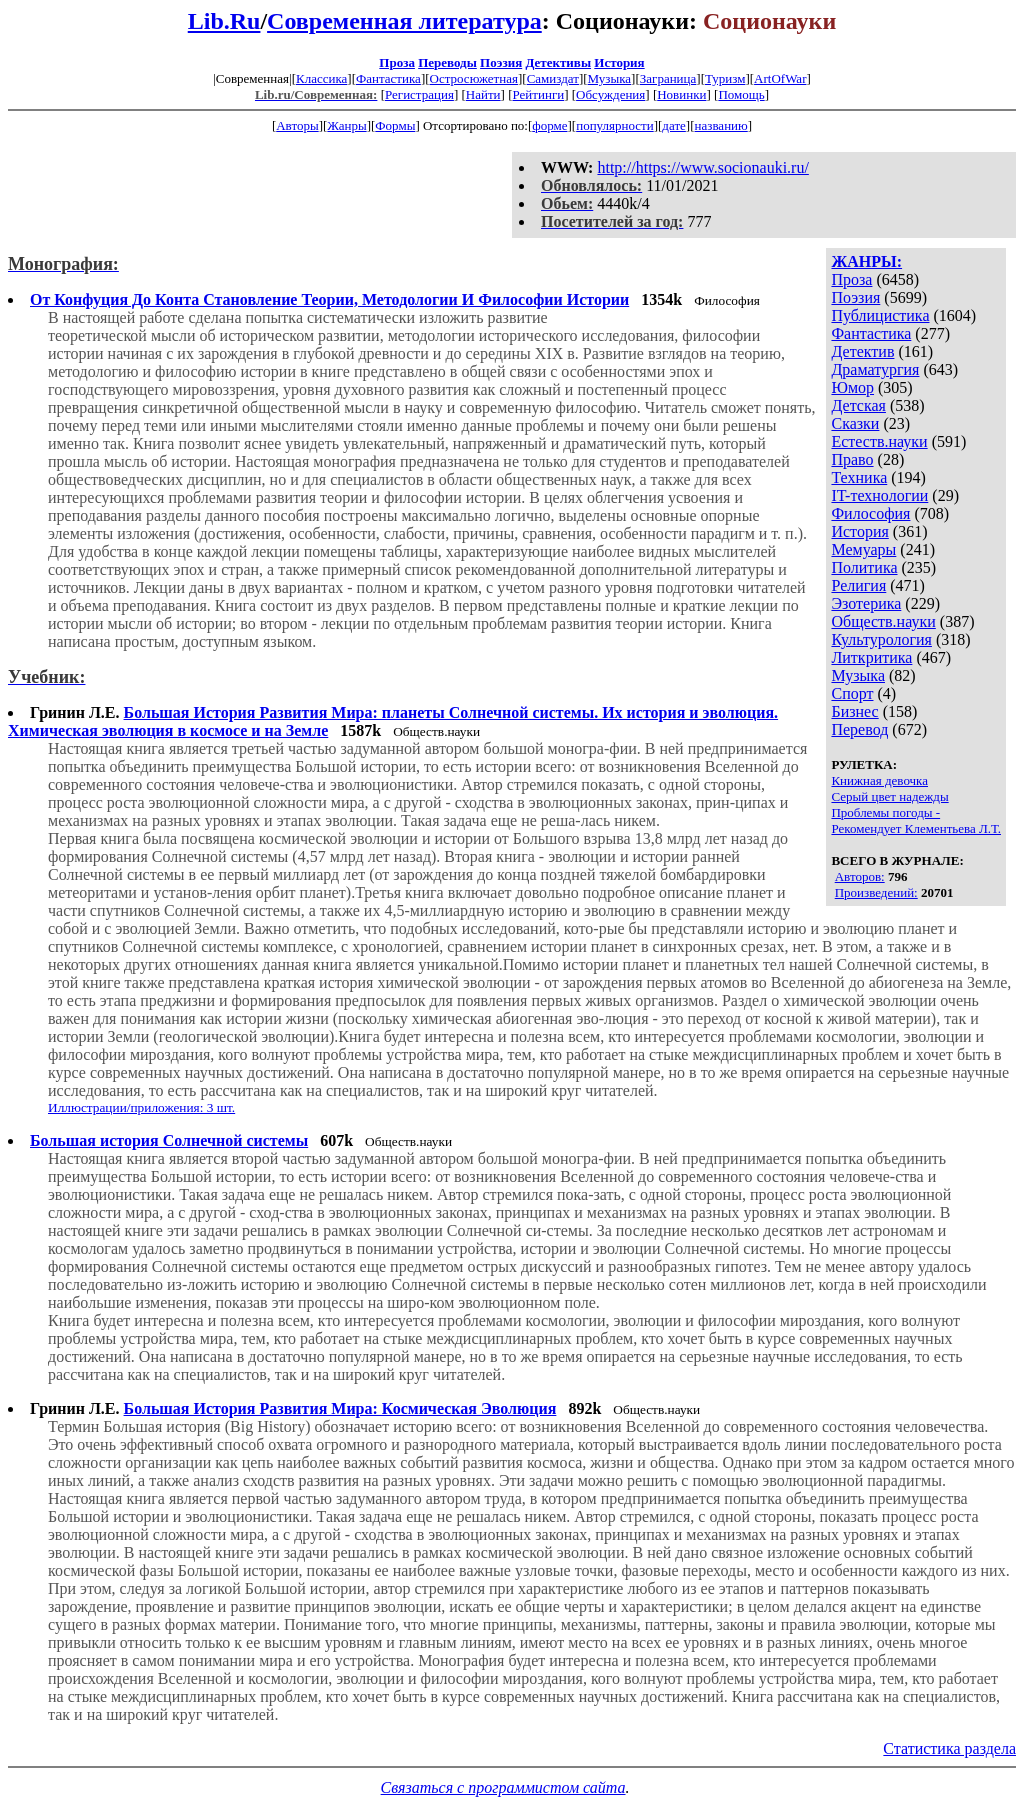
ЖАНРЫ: (866, 261)
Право (852, 459)
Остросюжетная (474, 78)
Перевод (859, 729)
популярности (615, 125)
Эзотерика (866, 603)
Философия (870, 513)
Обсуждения (610, 94)
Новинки (681, 94)
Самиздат (553, 78)
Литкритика (871, 657)
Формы (395, 125)
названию (721, 125)
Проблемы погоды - (885, 812)
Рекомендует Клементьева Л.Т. (916, 828)
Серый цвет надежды (889, 796)
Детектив (862, 351)
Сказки (855, 423)
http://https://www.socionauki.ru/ (702, 167)
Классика (321, 78)
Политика (864, 567)
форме (549, 125)
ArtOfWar (780, 78)
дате (674, 125)
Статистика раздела (949, 1748)
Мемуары (863, 549)
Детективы (558, 62)
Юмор (852, 387)
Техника (859, 477)
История (619, 62)
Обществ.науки (883, 621)
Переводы (447, 62)
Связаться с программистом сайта (503, 1787)
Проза (397, 62)
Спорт (852, 693)
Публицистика (880, 315)
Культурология (881, 639)
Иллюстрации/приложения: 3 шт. (141, 1107)
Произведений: (876, 892)
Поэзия (501, 62)
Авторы (297, 125)
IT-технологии (879, 495)
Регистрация (419, 94)
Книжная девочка (879, 780)
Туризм (725, 78)
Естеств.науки (879, 441)
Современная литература (404, 21)
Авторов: (860, 876)
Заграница (668, 78)
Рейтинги (539, 94)
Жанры (346, 125)
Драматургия (875, 369)
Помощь (741, 94)
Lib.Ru (224, 21)
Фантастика (388, 78)
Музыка (610, 78)
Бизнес (854, 711)
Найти (483, 94)
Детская (858, 405)
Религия (858, 585)
